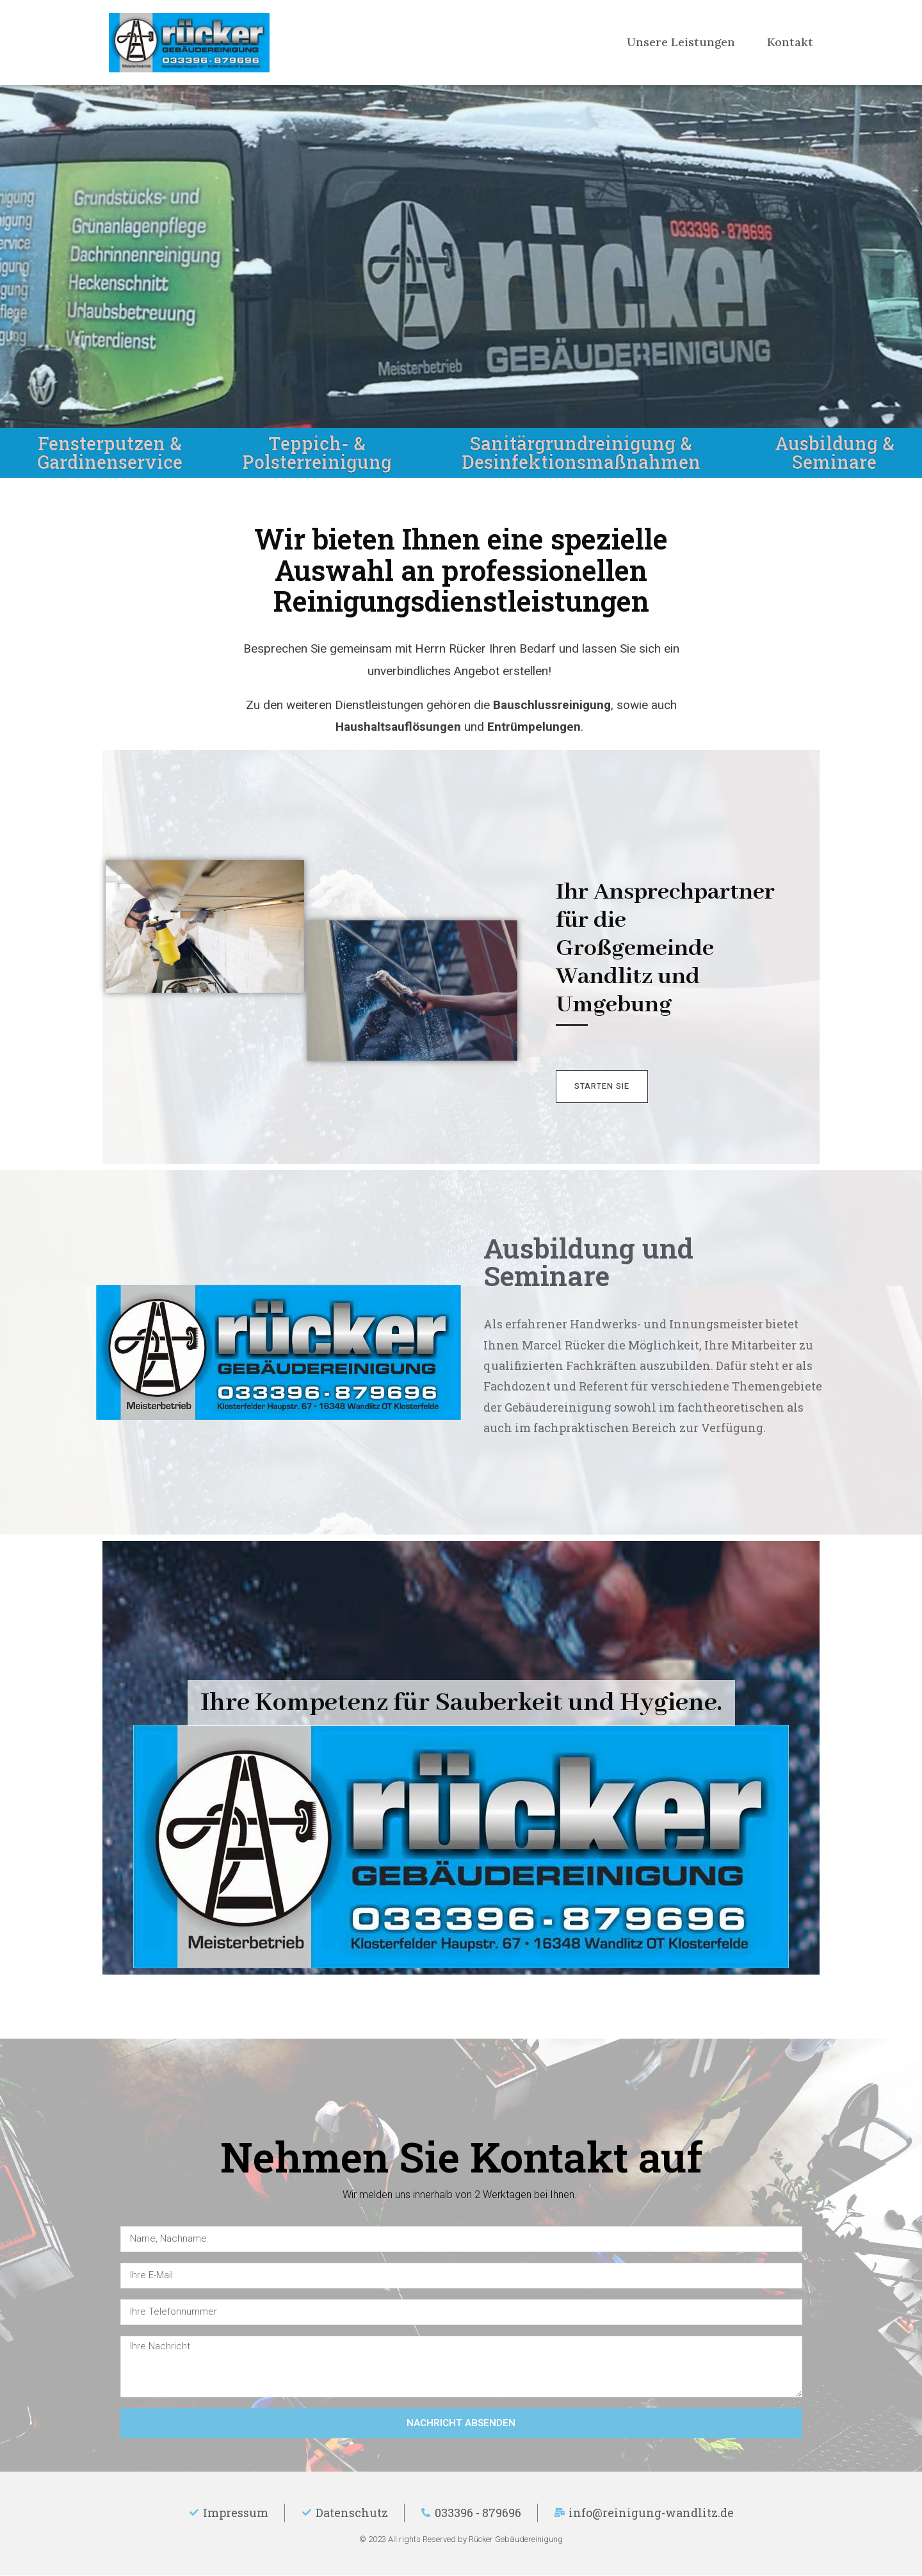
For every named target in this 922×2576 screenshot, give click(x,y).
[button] (603, 1087)
